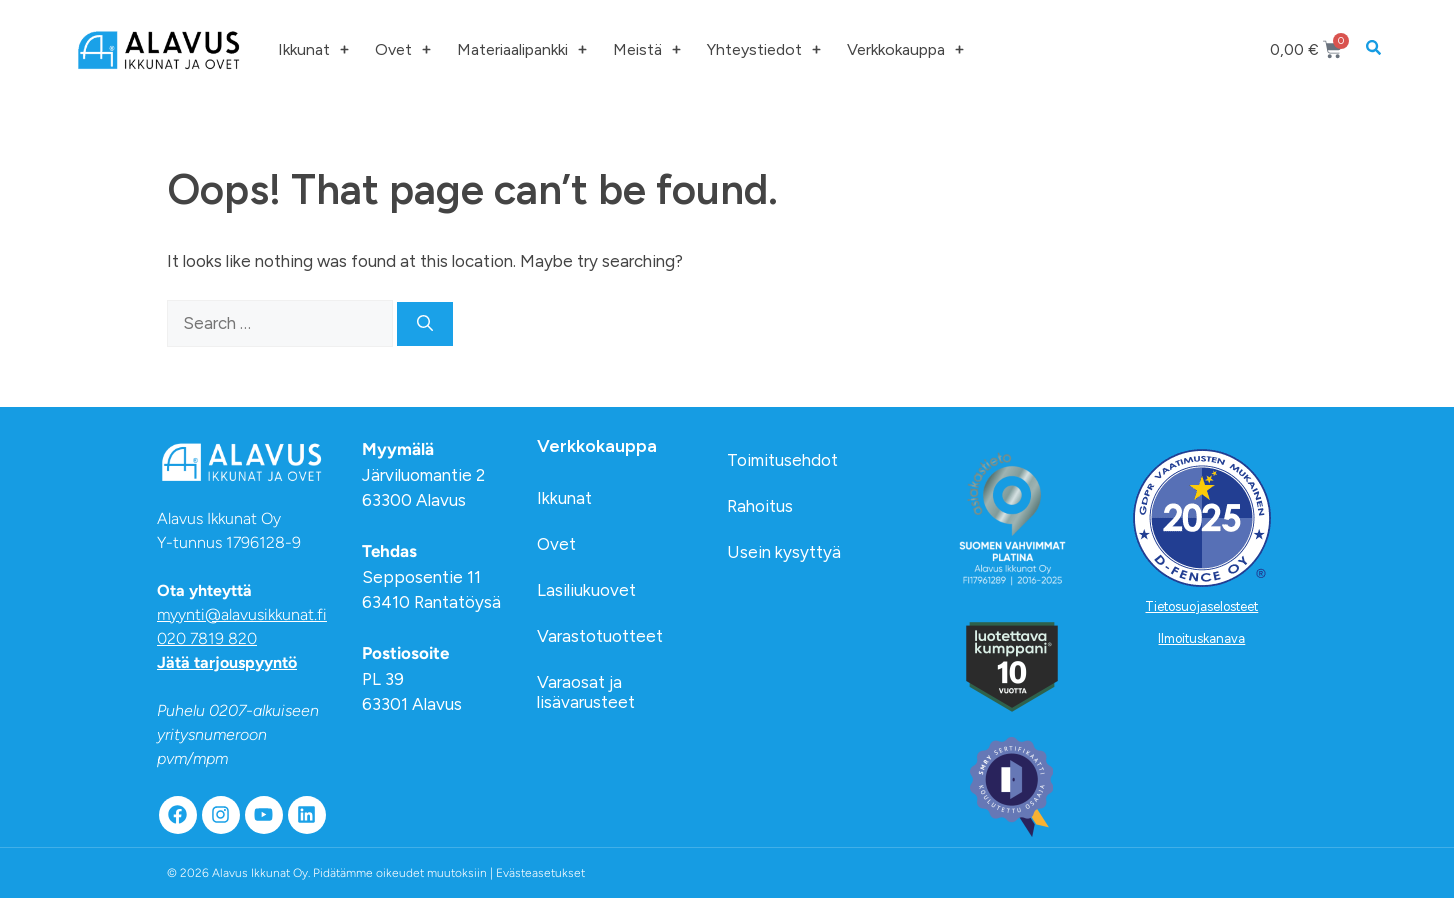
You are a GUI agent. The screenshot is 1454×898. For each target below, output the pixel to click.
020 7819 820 (207, 638)
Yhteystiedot (764, 49)
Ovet (403, 49)
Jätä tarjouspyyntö (227, 662)
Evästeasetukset (540, 873)
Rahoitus (760, 506)
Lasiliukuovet (586, 590)
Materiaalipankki (522, 49)
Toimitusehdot (782, 460)
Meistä (647, 49)
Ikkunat (313, 49)
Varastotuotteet (600, 636)
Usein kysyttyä (784, 552)
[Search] (425, 324)
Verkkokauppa (905, 49)
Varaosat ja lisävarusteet (586, 692)
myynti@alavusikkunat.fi (242, 614)
